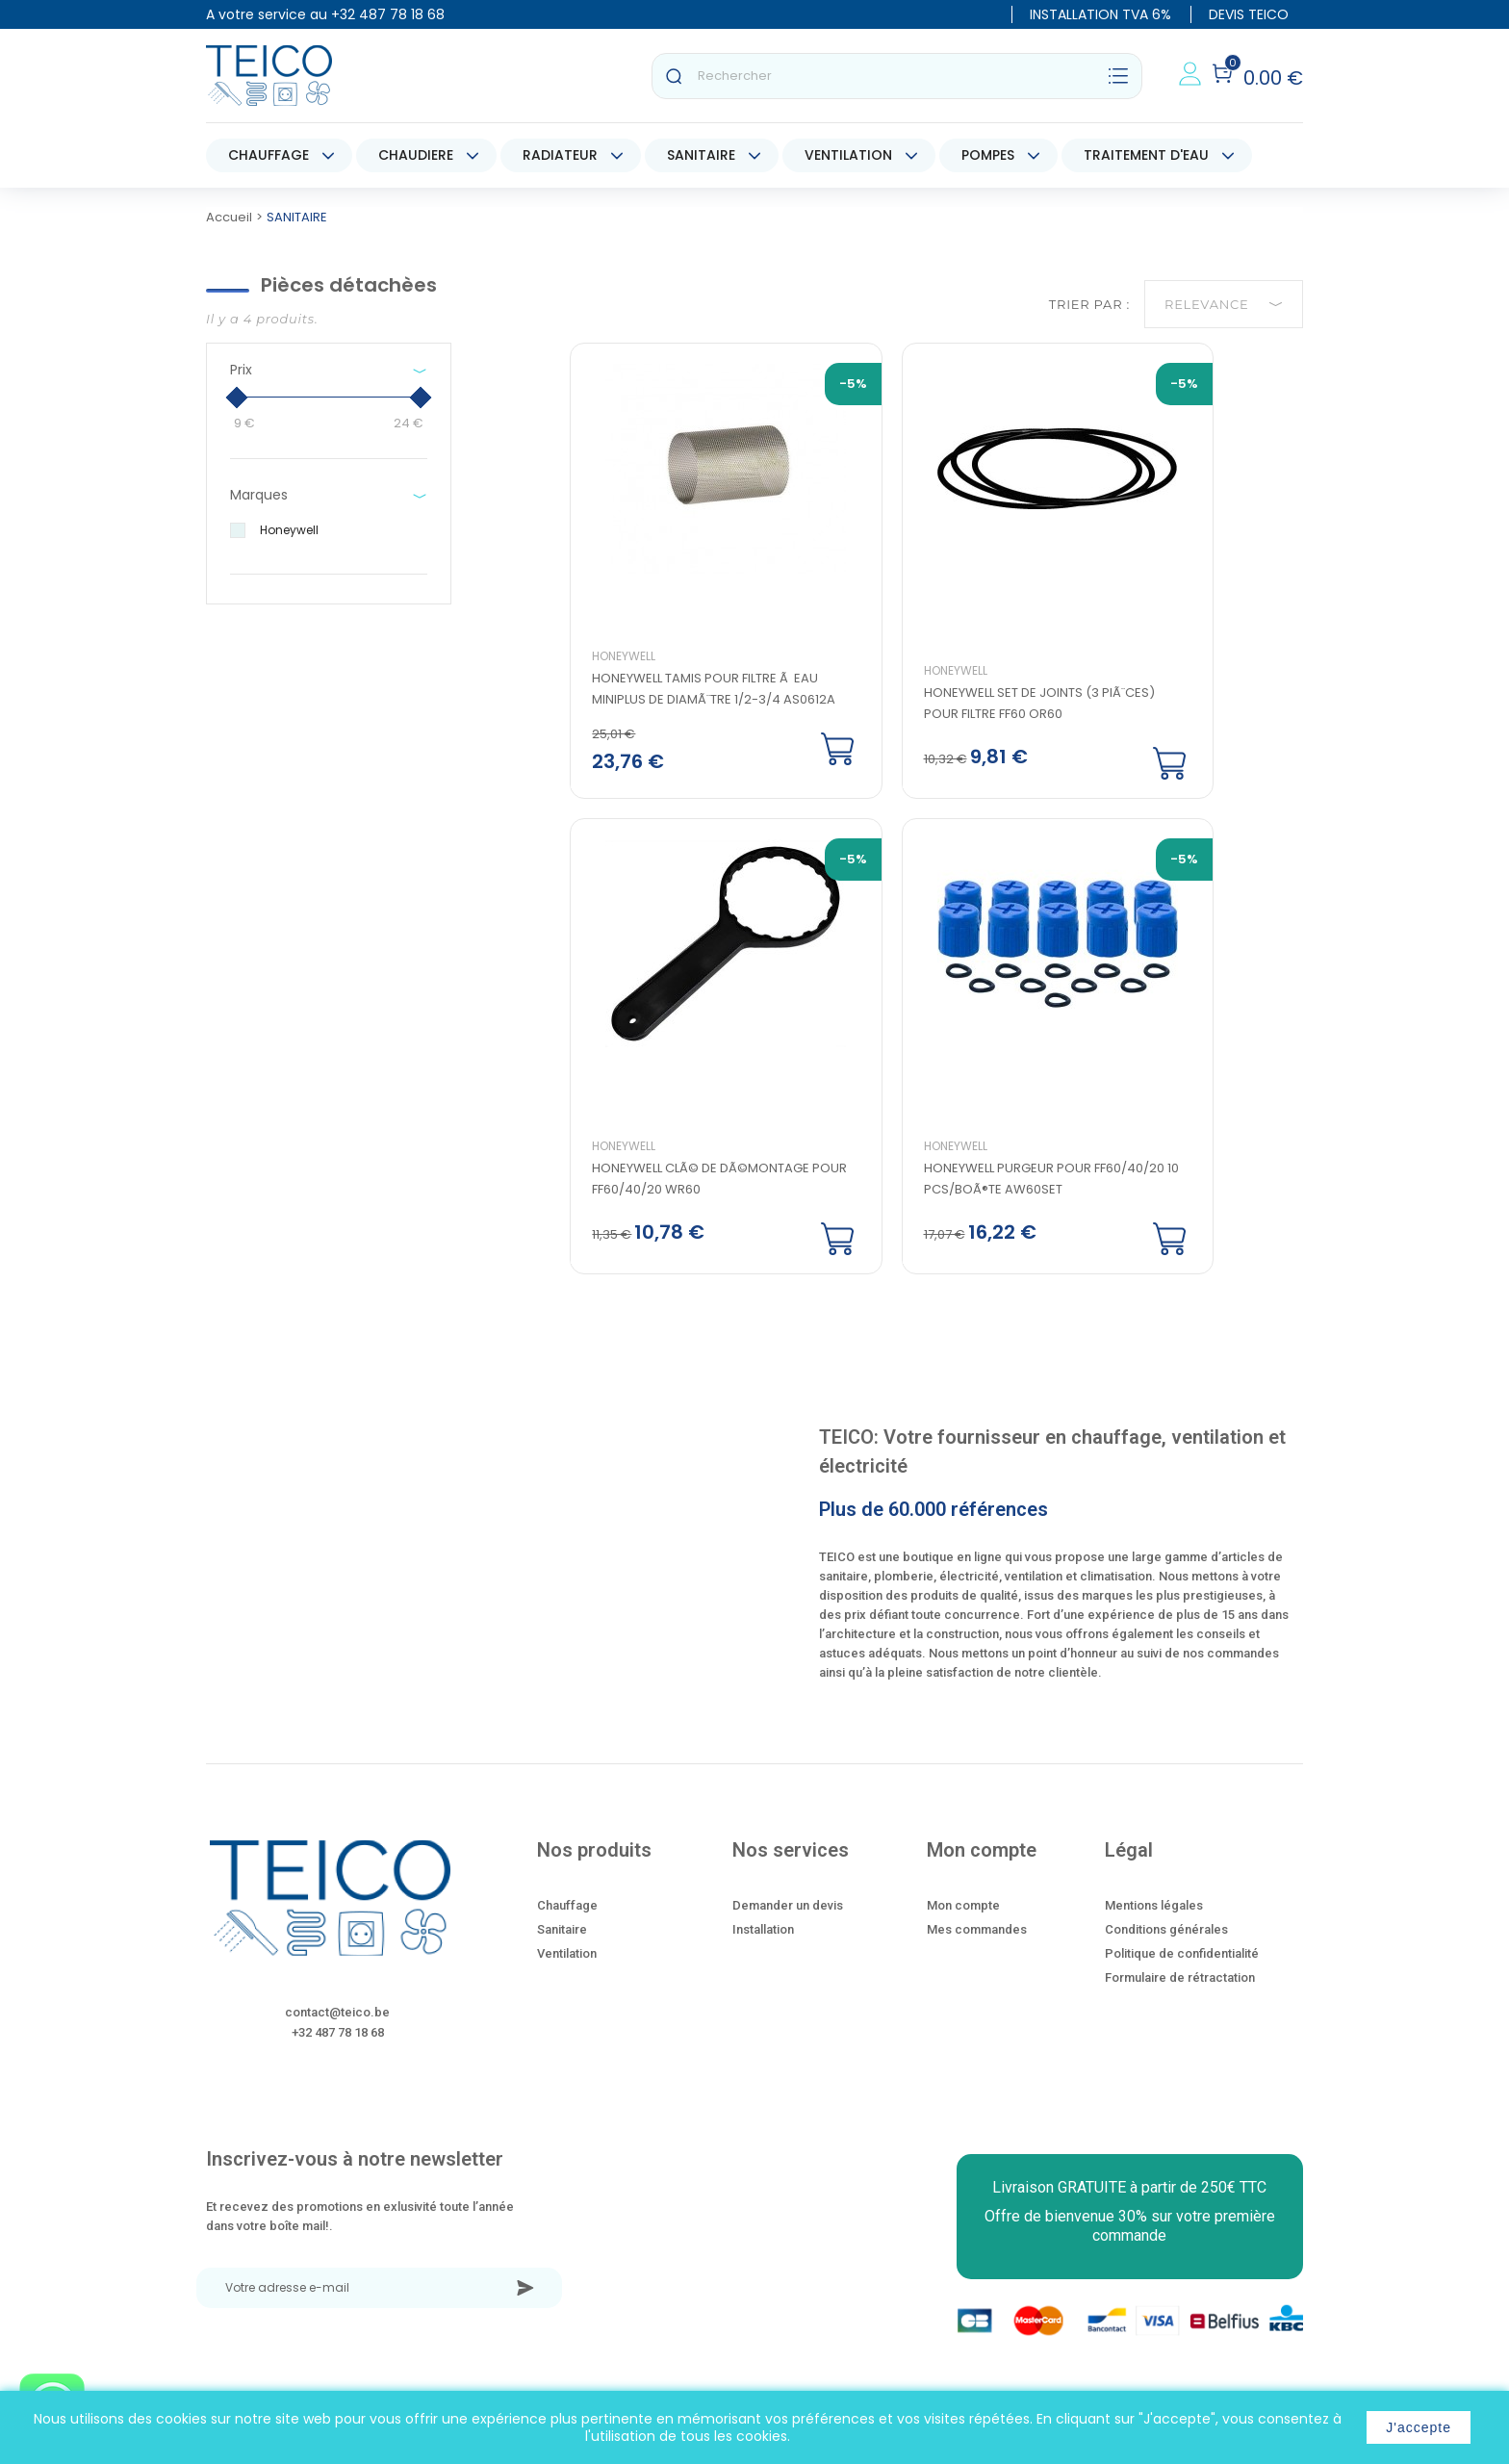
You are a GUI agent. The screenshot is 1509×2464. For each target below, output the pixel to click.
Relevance (1223, 304)
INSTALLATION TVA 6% (1100, 14)
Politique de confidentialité (1182, 1974)
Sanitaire (562, 1950)
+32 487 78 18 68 (388, 14)
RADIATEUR (560, 155)
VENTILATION (848, 155)
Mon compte (963, 1926)
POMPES (987, 155)
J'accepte (1418, 2427)
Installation (763, 1950)
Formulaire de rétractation (1180, 1998)
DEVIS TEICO (1249, 14)
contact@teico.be (337, 2033)
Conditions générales (1166, 1950)
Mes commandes (977, 1950)
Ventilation (567, 1974)
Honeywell (635, 666)
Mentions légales (1154, 1926)
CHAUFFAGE (268, 155)
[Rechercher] (897, 76)
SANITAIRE (701, 155)
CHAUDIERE (415, 155)
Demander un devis (787, 1926)
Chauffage (567, 1926)
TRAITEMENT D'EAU (1146, 155)
